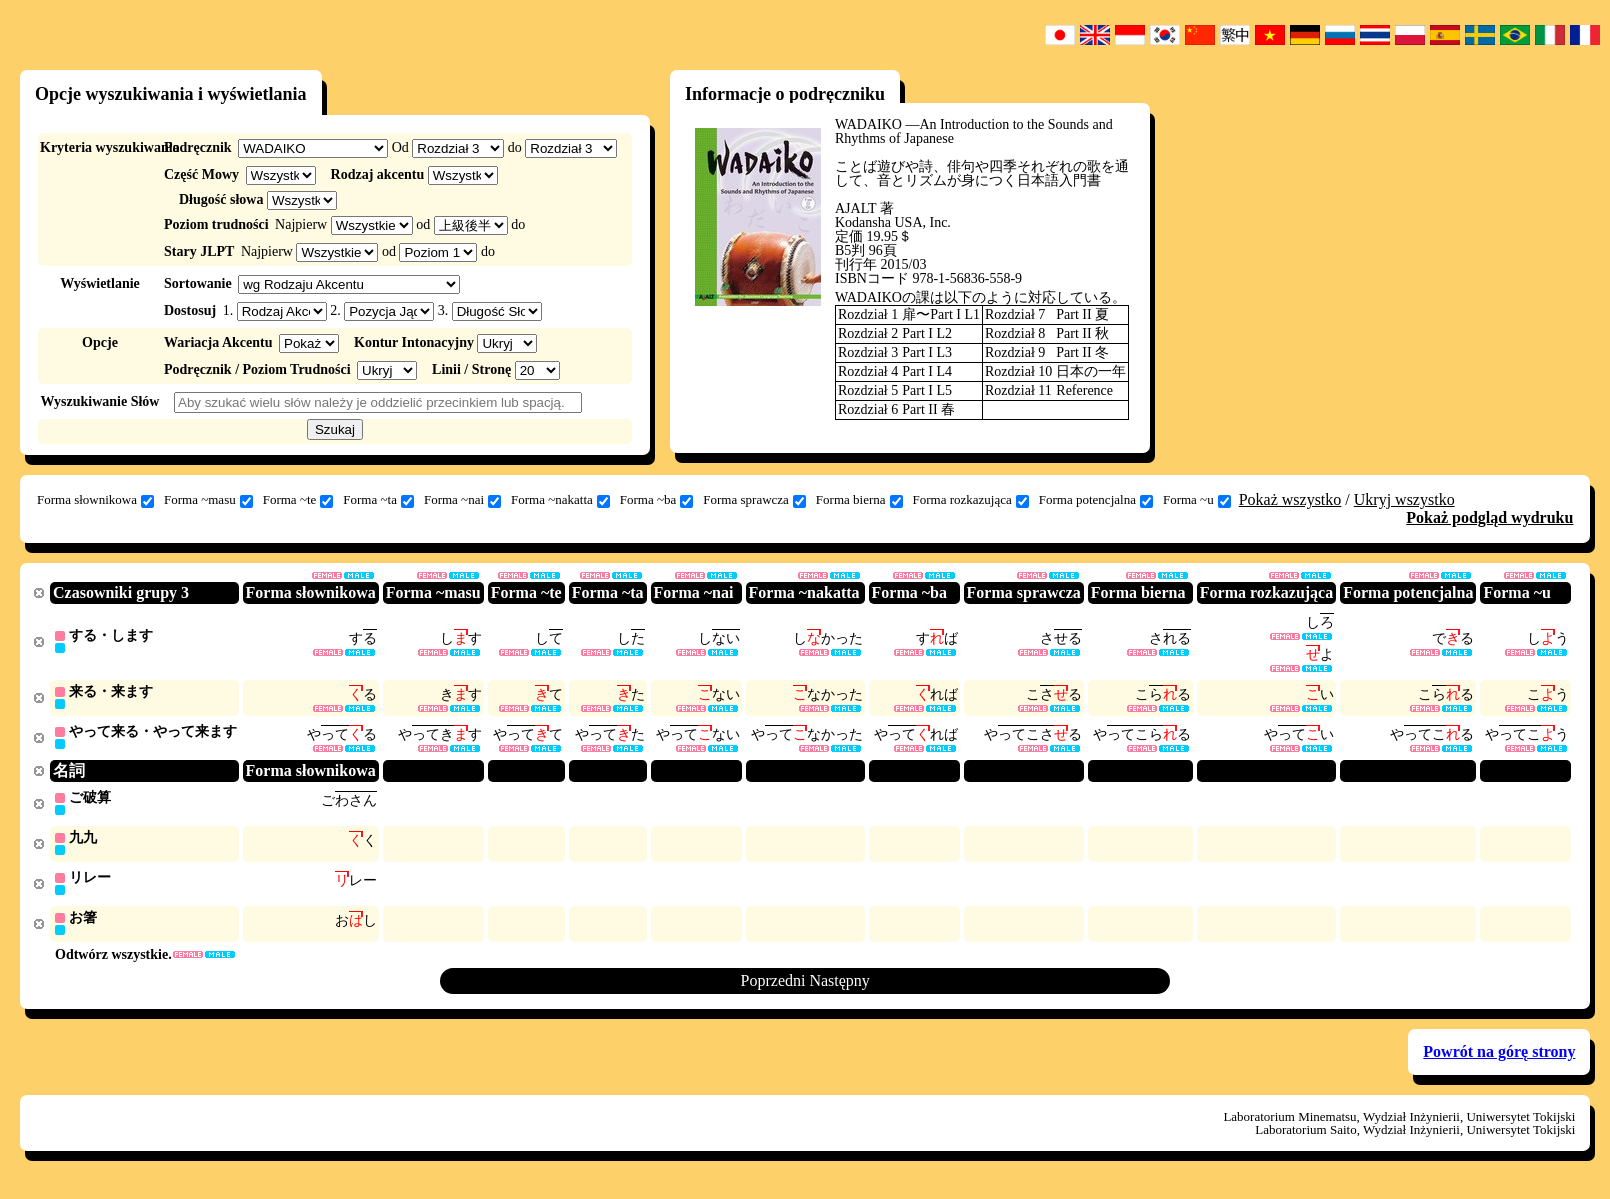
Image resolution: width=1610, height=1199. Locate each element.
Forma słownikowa (95, 500)
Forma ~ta (378, 500)
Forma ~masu (208, 500)
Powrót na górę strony (1499, 1059)
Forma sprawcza (754, 500)
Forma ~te (298, 500)
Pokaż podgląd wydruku (1489, 517)
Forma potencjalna (1096, 500)
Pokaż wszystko (1290, 499)
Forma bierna (859, 500)
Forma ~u (1197, 500)
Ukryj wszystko (1404, 499)
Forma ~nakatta (560, 500)
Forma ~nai (462, 500)
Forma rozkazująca (971, 500)
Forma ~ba (657, 500)
